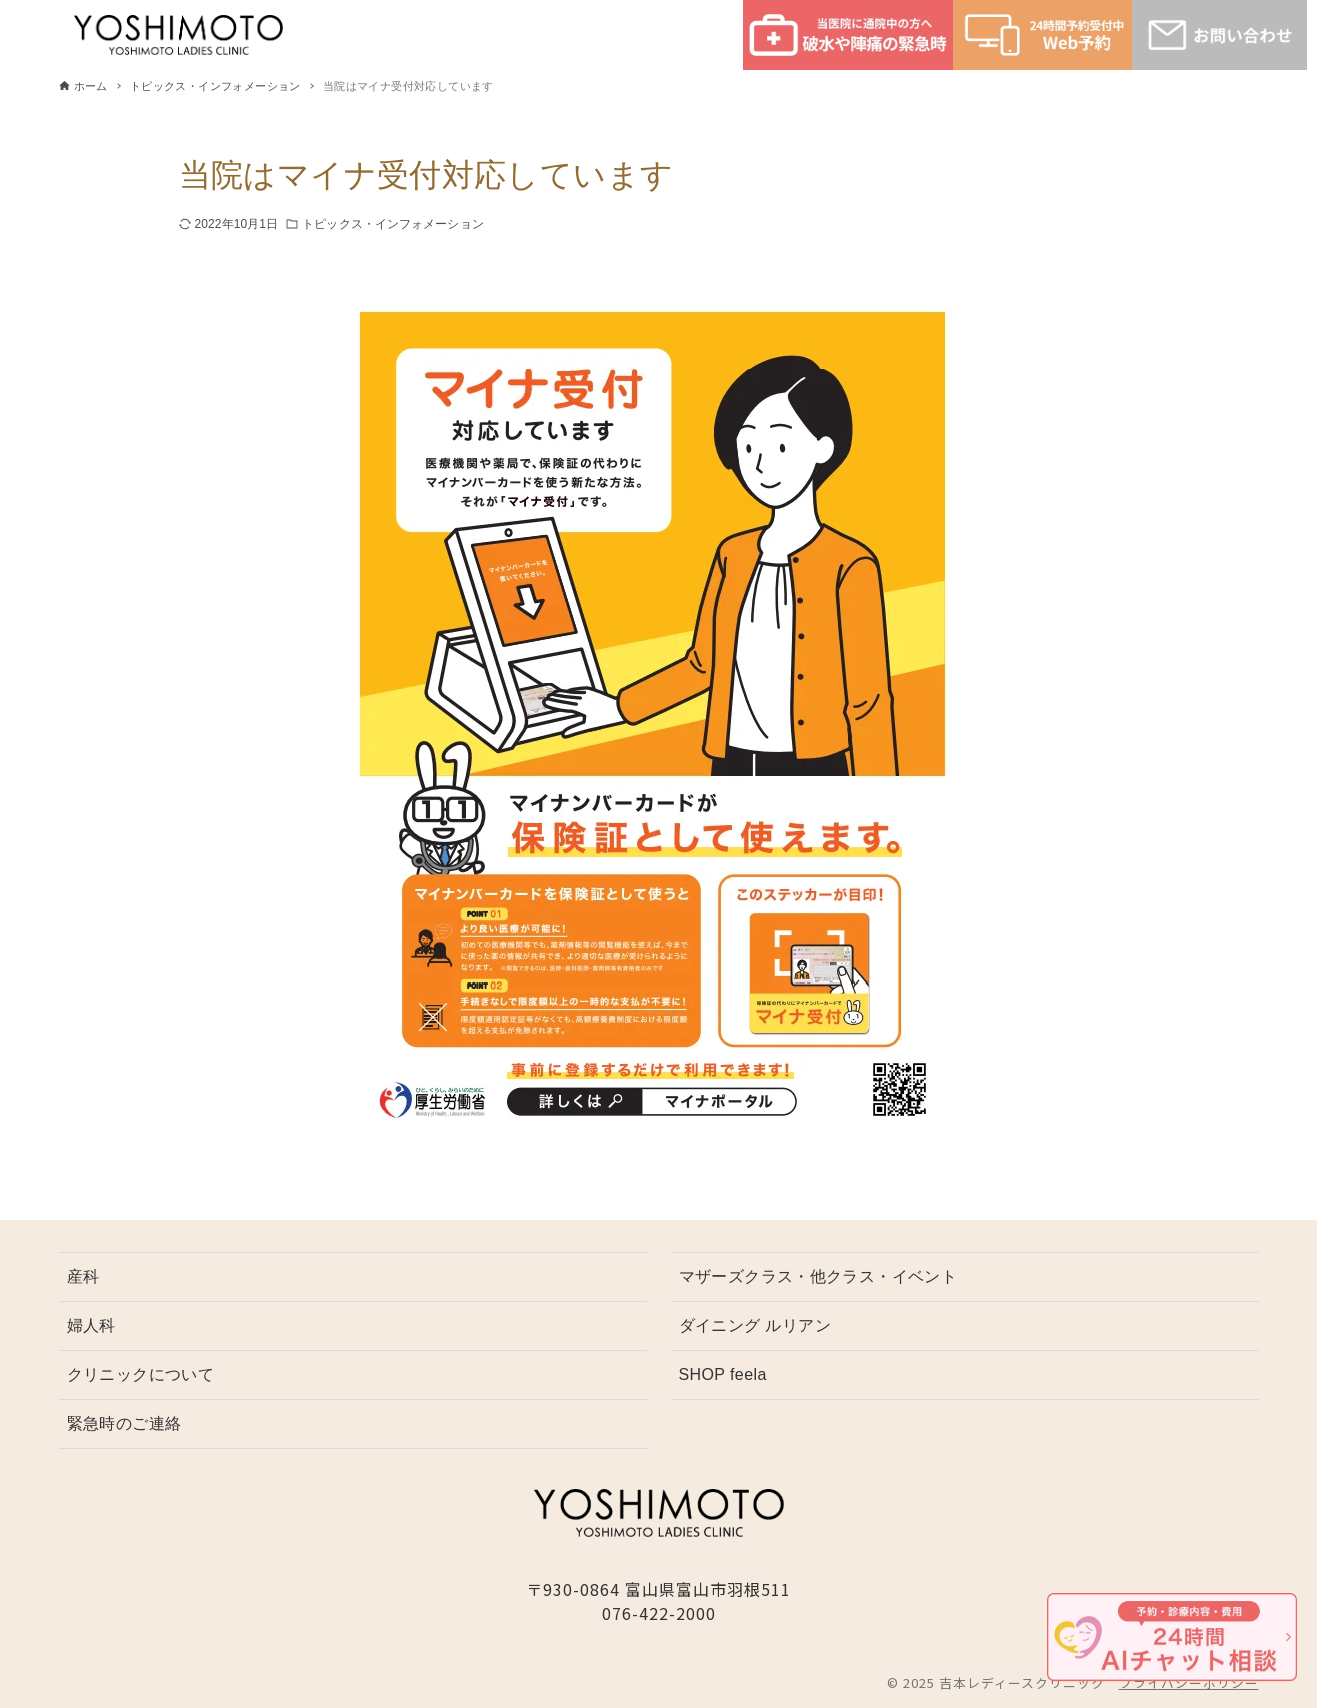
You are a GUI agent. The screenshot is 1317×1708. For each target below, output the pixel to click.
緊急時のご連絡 (124, 1423)
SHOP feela (723, 1374)
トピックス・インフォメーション (393, 224)
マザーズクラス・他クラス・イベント (818, 1276)
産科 (83, 1276)
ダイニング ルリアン (755, 1325)
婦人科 (91, 1325)
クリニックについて (141, 1374)
